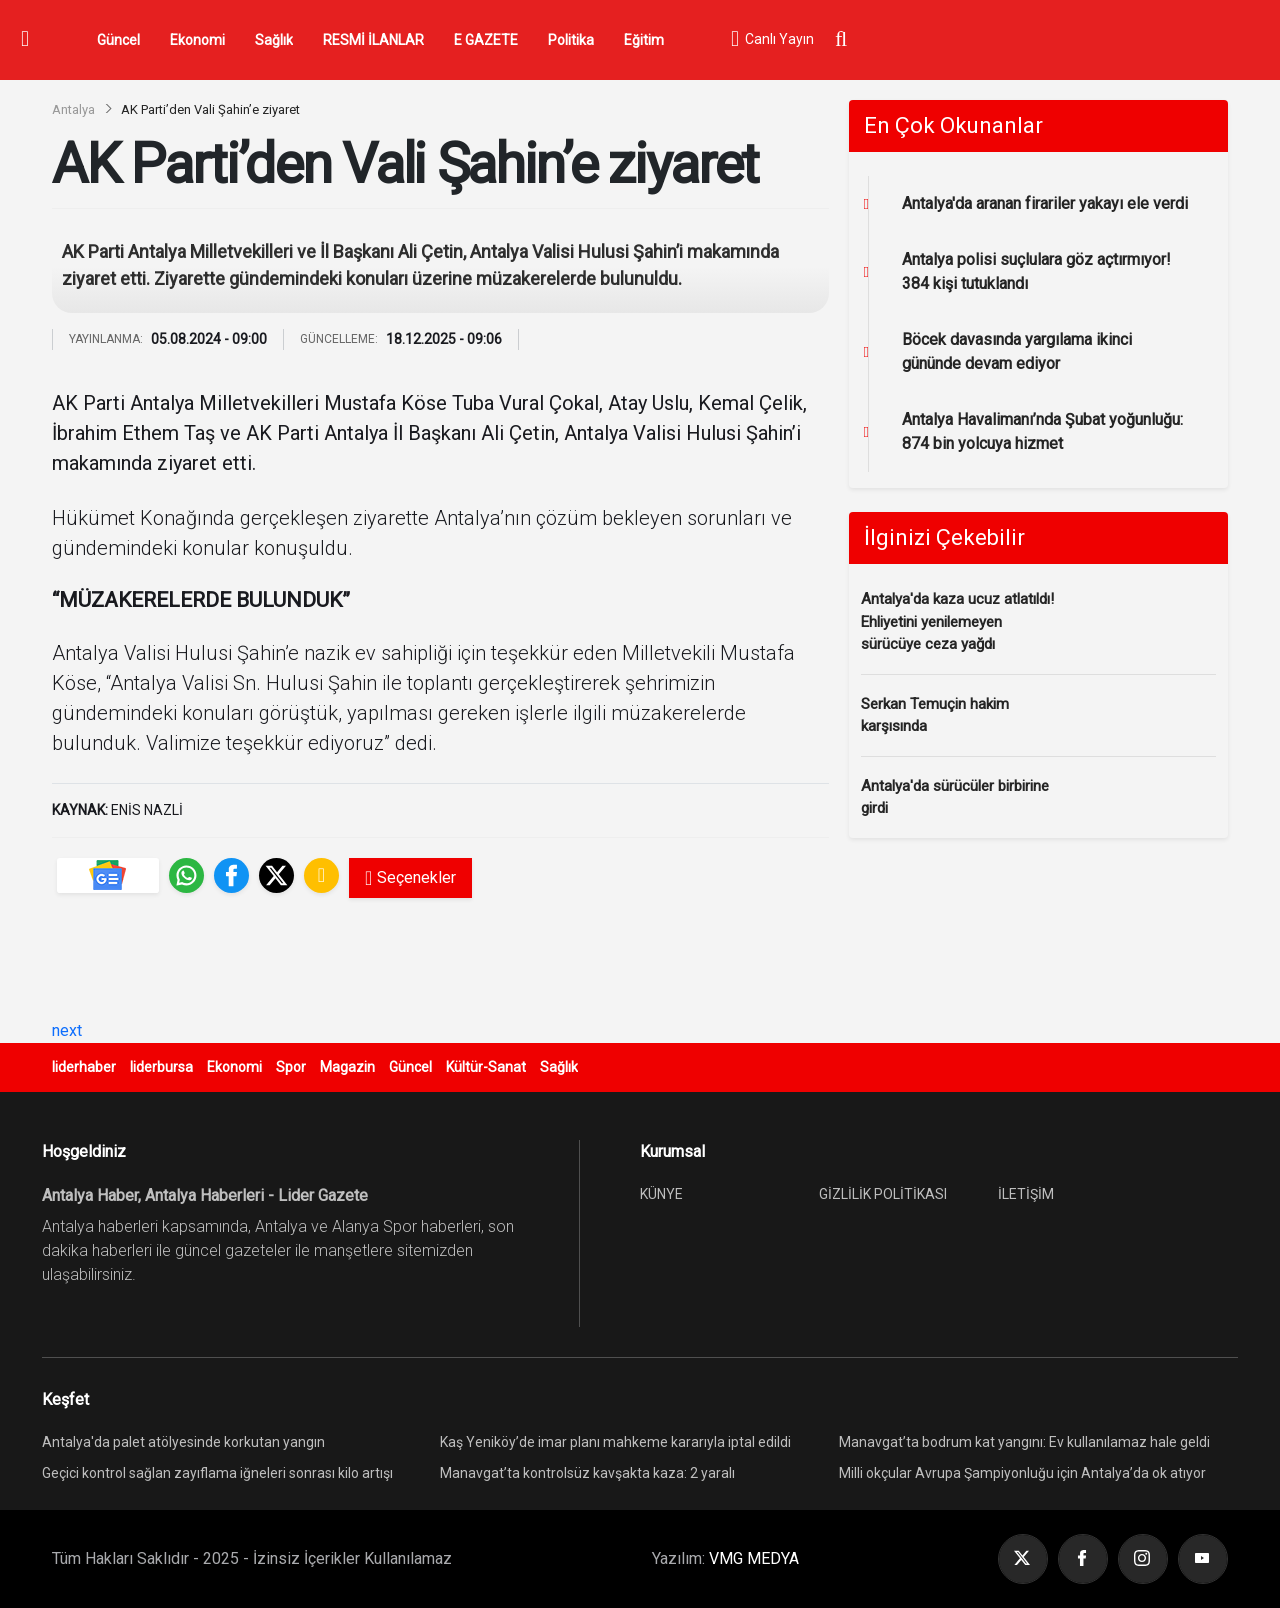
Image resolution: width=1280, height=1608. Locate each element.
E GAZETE (486, 40)
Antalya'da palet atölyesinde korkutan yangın (183, 1442)
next (67, 1030)
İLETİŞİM (1026, 1194)
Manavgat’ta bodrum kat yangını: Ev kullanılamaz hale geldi (1024, 1442)
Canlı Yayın (772, 40)
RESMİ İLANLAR (373, 40)
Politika (571, 40)
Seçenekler (410, 878)
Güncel (118, 40)
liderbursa (161, 1067)
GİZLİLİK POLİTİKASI (883, 1194)
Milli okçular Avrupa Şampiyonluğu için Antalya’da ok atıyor (1022, 1473)
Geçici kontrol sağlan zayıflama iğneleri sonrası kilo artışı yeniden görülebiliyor (217, 1475)
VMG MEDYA (754, 1558)
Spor (291, 1067)
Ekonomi (197, 40)
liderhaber (84, 1067)
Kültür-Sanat (486, 1067)
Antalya (73, 109)
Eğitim (644, 40)
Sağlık (274, 40)
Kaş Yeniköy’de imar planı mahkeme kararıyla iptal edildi (615, 1442)
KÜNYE (661, 1194)
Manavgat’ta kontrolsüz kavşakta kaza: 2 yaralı (587, 1473)
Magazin (347, 1067)
